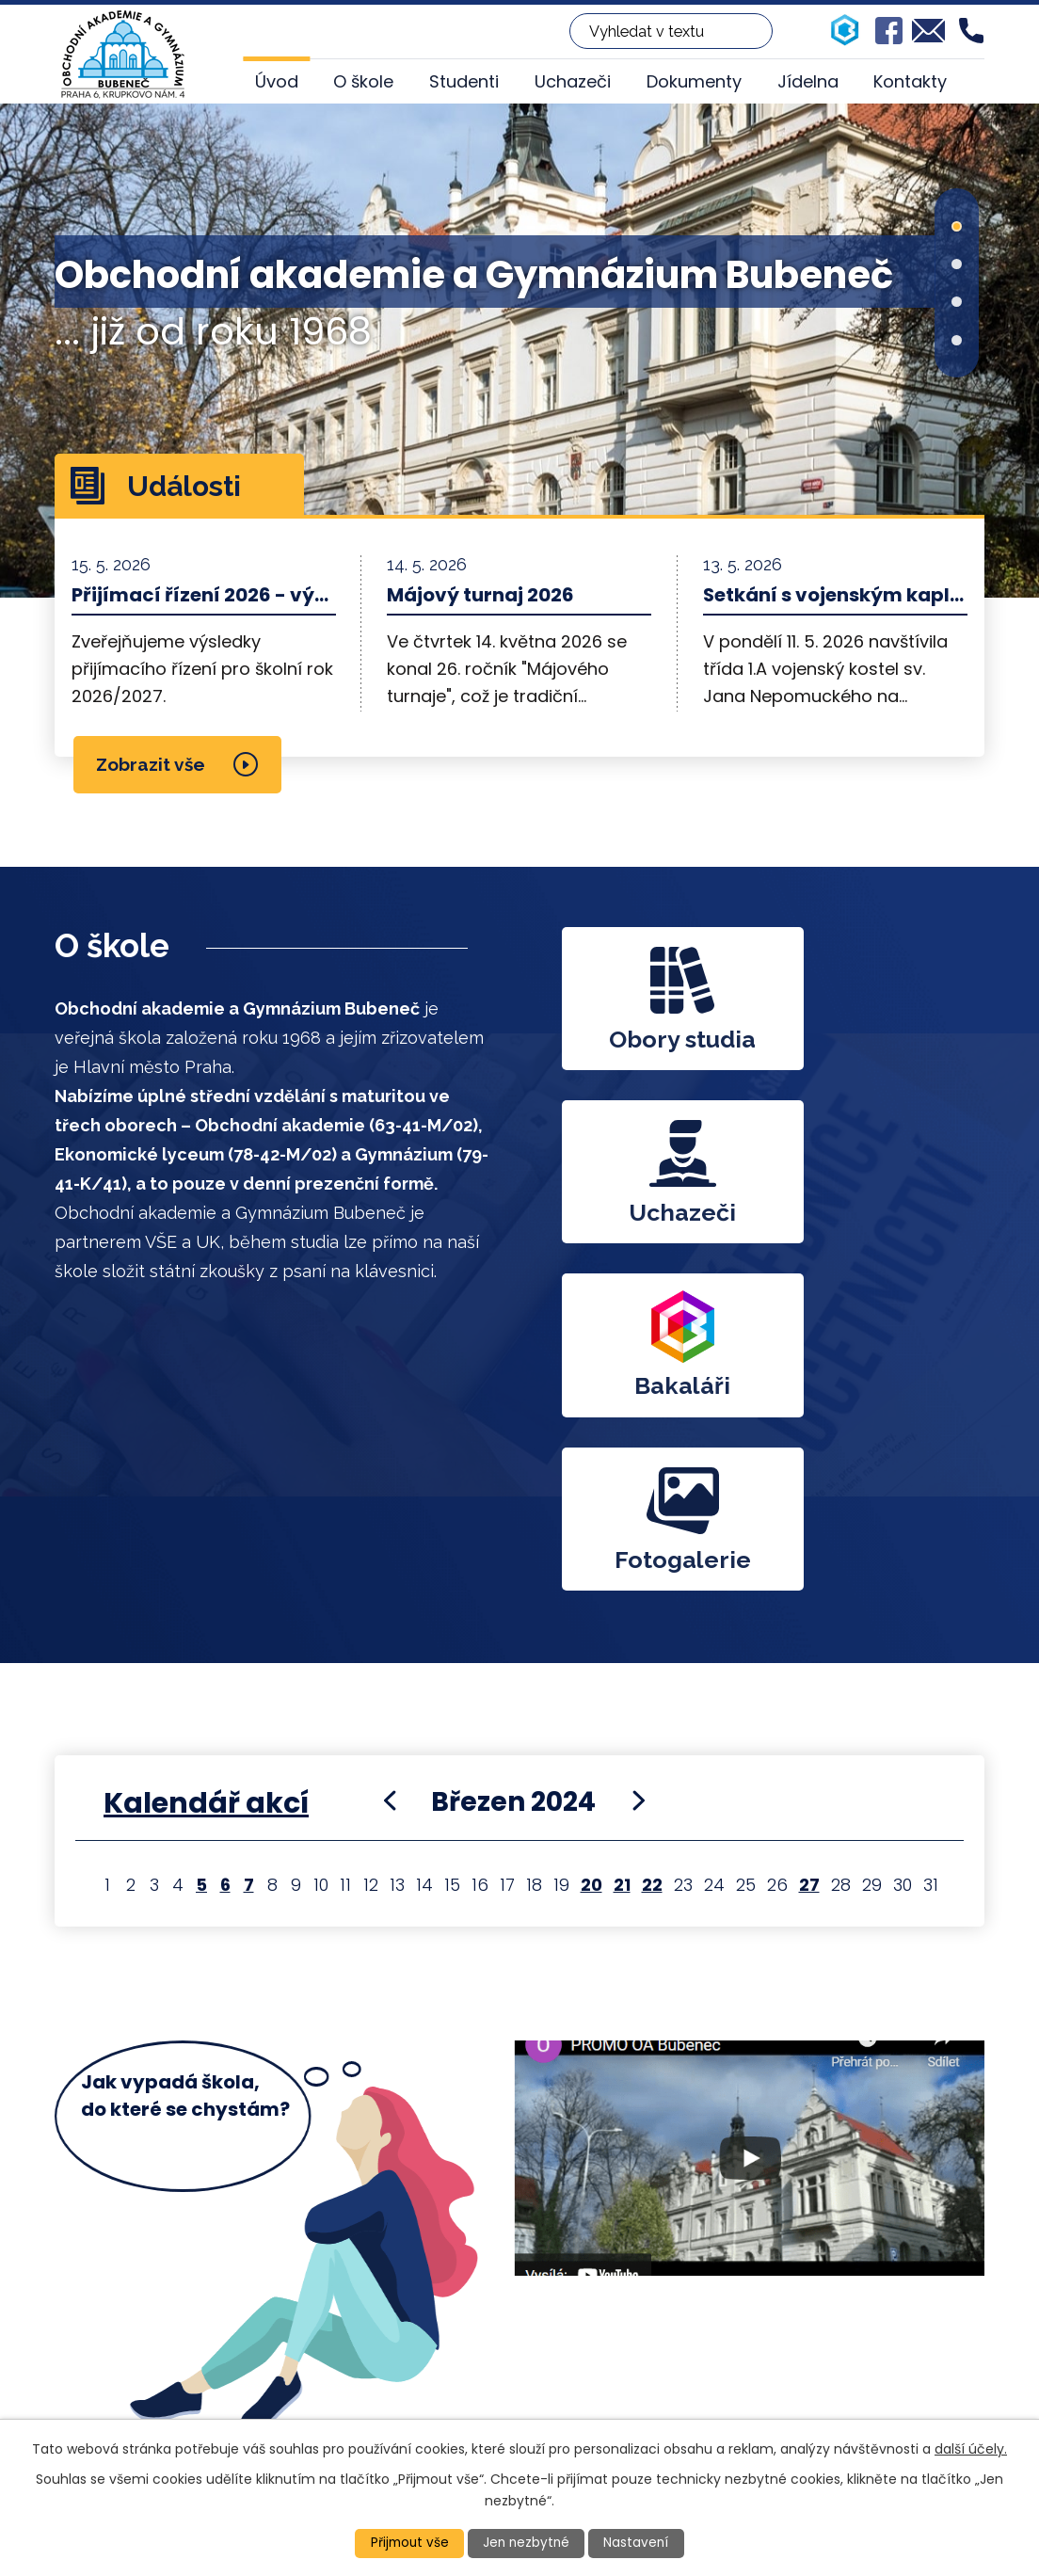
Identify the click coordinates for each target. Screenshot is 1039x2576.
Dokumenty (694, 81)
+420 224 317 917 (463, 2343)
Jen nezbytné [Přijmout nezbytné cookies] (527, 2543)
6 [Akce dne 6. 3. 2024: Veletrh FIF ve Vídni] (225, 1553)
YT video (749, 1861)
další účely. (971, 2448)
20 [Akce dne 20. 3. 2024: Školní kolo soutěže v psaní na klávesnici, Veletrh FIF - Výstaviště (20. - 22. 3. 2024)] (591, 1553)
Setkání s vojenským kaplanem (835, 595)
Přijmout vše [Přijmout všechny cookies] (407, 2543)
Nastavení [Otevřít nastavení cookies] (639, 2543)
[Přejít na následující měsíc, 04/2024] (638, 1469)
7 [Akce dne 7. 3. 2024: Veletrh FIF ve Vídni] (249, 1553)
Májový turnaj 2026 (480, 595)
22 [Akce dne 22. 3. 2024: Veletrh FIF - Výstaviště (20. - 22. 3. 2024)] (652, 1553)
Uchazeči (573, 81)
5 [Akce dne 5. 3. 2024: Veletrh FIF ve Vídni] (201, 1553)
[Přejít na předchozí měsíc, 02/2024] (389, 1469)
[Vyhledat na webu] (671, 31)
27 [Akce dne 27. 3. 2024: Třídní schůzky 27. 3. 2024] (809, 1553)
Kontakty (910, 81)
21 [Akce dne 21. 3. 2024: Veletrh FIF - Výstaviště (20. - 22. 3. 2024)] (622, 1553)
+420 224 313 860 (465, 2317)
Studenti (464, 81)
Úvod (276, 81)
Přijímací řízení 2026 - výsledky (204, 595)
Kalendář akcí (206, 1470)
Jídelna (808, 81)
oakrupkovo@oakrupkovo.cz (511, 2368)
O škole (363, 81)
